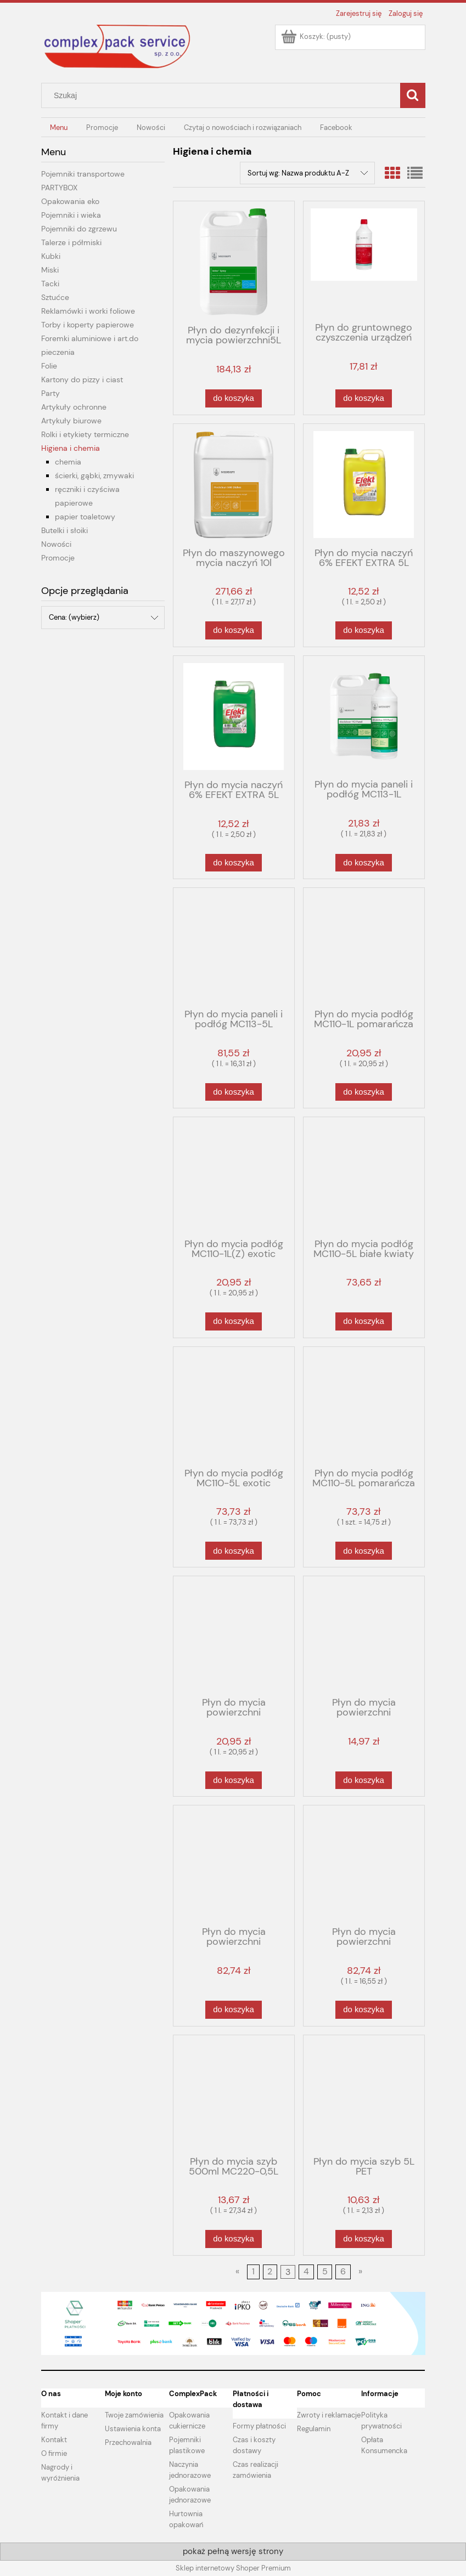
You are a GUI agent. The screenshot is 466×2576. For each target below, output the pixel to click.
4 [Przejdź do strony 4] (306, 2271)
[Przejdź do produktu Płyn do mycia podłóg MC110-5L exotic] (234, 1406)
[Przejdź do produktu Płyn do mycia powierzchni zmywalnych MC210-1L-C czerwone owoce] (364, 1635)
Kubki (50, 256)
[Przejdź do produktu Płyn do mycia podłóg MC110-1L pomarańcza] (364, 947)
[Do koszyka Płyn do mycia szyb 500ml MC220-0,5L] (233, 2239)
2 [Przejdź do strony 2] (269, 2271)
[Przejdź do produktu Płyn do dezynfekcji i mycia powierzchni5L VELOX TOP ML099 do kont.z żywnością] (234, 261)
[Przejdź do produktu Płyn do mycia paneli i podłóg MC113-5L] (234, 947)
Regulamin (313, 2428)
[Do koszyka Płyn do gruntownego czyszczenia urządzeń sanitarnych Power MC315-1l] (363, 398)
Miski (50, 270)
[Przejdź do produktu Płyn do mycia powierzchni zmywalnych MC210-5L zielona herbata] (364, 1865)
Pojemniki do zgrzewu (79, 229)
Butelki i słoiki (64, 530)
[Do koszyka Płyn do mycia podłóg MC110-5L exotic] (233, 1551)
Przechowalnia (128, 2442)
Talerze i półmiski (71, 242)
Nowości (56, 544)
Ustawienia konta (133, 2428)
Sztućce (55, 297)
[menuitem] (59, 127)
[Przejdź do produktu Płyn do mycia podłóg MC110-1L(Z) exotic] (234, 1176)
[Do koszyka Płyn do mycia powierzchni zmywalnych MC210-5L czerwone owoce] (233, 2010)
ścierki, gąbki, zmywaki (94, 475)
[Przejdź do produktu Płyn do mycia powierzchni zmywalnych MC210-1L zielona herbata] (234, 1635)
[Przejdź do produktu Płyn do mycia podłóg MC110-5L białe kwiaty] (364, 1176)
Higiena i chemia (70, 448)
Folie (49, 366)
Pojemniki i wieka (71, 215)
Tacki (50, 283)
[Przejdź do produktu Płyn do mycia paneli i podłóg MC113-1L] (364, 716)
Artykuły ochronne (73, 407)
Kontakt (54, 2439)
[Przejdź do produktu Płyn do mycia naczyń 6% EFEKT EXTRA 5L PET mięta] (234, 716)
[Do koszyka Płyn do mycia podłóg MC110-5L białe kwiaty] (363, 1321)
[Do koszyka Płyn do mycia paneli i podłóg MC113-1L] (363, 863)
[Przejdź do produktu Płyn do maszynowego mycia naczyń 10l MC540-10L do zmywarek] (234, 484)
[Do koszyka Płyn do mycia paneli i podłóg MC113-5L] (233, 1092)
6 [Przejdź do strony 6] (343, 2271)
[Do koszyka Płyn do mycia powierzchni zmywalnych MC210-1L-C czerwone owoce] (363, 1780)
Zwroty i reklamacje (329, 2415)
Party (50, 393)
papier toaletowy (85, 517)
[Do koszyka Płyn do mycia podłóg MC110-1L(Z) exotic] (233, 1321)
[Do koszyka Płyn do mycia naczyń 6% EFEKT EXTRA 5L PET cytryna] (363, 630)
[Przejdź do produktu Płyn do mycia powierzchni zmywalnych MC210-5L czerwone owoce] (234, 1865)
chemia (68, 462)
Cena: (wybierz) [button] (74, 617)
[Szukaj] (412, 95)
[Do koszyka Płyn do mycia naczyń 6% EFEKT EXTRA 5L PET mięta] (233, 863)
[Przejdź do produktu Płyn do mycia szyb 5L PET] (364, 2094)
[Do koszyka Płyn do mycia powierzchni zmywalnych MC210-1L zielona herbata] (233, 1780)
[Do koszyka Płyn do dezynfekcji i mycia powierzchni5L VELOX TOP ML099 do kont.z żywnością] (233, 398)
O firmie (54, 2453)
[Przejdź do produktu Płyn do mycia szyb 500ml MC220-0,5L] (234, 2094)
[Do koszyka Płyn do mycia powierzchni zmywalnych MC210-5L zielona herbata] (363, 2010)
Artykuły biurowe (71, 421)
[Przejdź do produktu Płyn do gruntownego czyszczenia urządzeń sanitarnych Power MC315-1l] (364, 260)
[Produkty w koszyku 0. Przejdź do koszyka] (317, 36)
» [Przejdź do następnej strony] (360, 2271)
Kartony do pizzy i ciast (82, 379)
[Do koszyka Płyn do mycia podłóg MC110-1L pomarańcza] (363, 1092)
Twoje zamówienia (134, 2415)
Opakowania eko (70, 201)
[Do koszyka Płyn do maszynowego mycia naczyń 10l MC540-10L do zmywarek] (233, 630)
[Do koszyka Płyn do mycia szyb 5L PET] (363, 2239)
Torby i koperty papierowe (87, 325)
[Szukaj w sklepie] (223, 95)
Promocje (58, 558)
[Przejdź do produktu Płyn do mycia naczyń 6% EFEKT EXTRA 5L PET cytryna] (364, 484)
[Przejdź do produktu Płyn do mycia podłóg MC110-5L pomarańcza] (364, 1406)
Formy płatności (259, 2426)
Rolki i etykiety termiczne (85, 434)
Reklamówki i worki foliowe (88, 311)
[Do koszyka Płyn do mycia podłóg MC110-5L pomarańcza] (363, 1551)
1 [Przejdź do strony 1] (253, 2271)
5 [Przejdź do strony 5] (325, 2271)
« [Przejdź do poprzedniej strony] (237, 2271)
